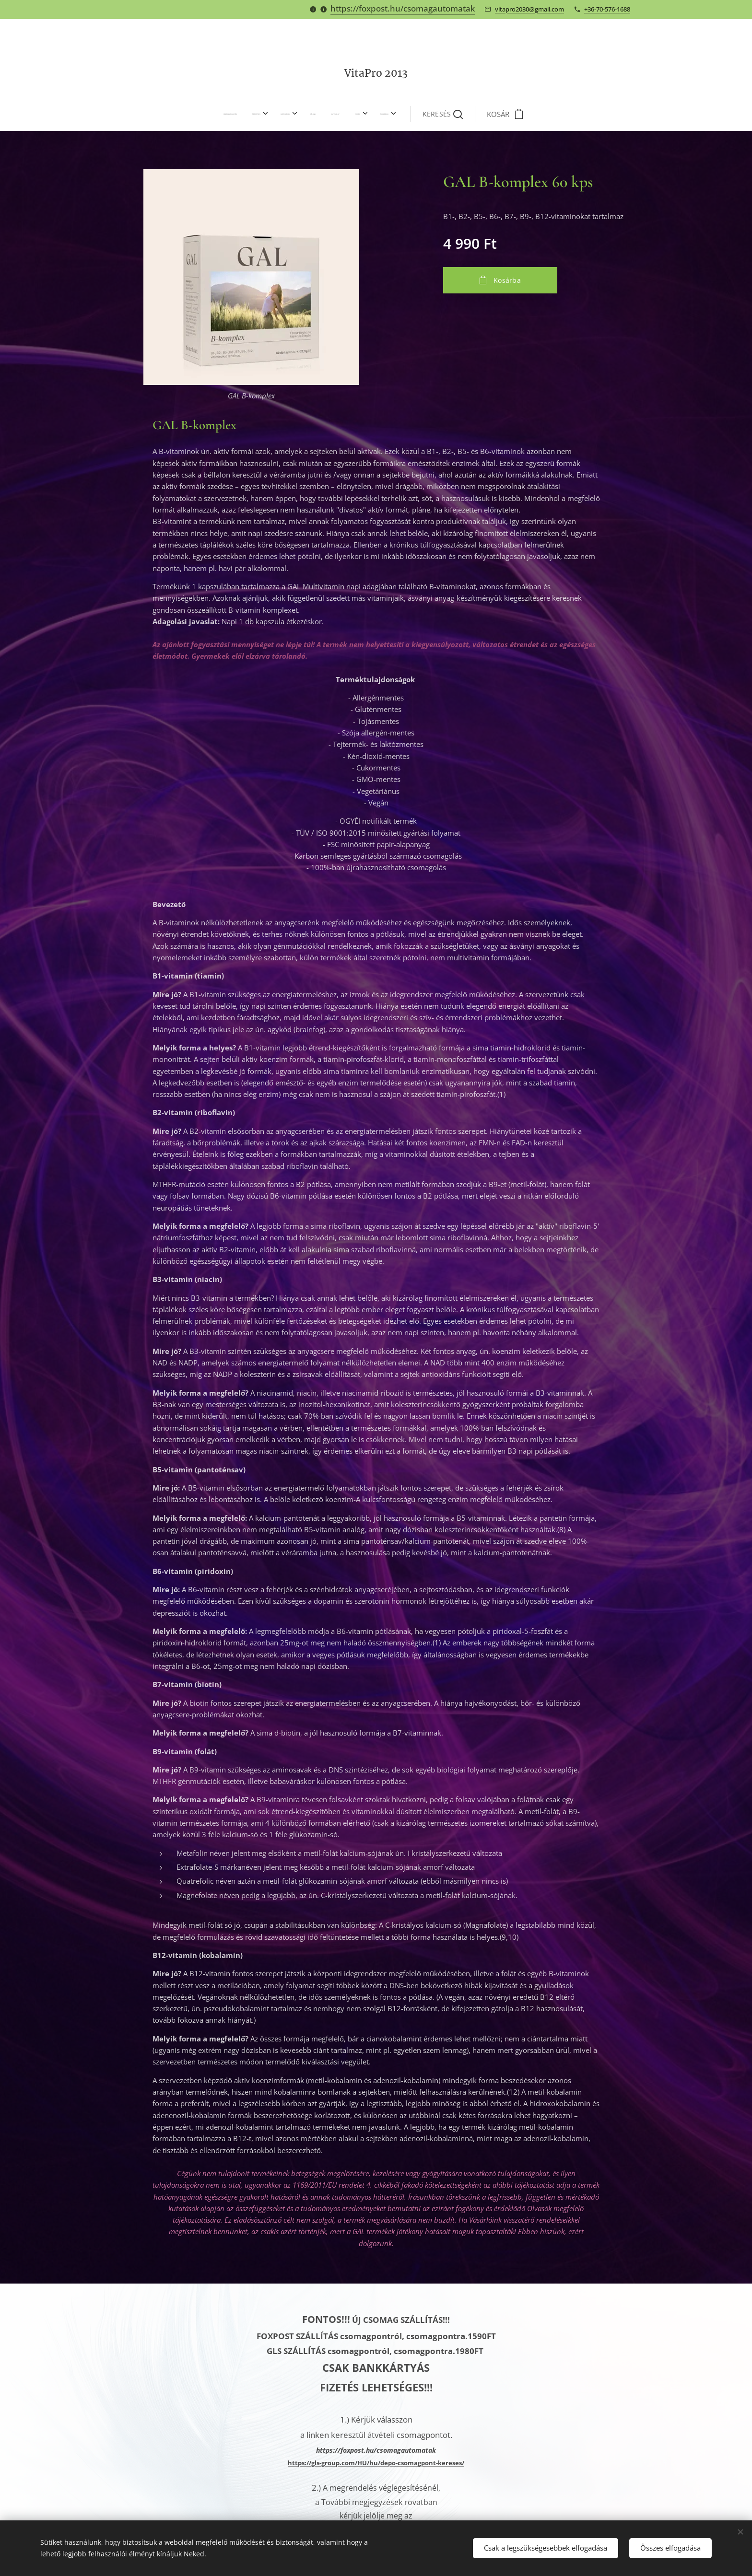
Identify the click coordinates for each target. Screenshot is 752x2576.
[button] (413, 114)
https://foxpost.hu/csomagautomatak (402, 8)
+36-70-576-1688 (607, 9)
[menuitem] (256, 114)
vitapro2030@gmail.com (529, 9)
